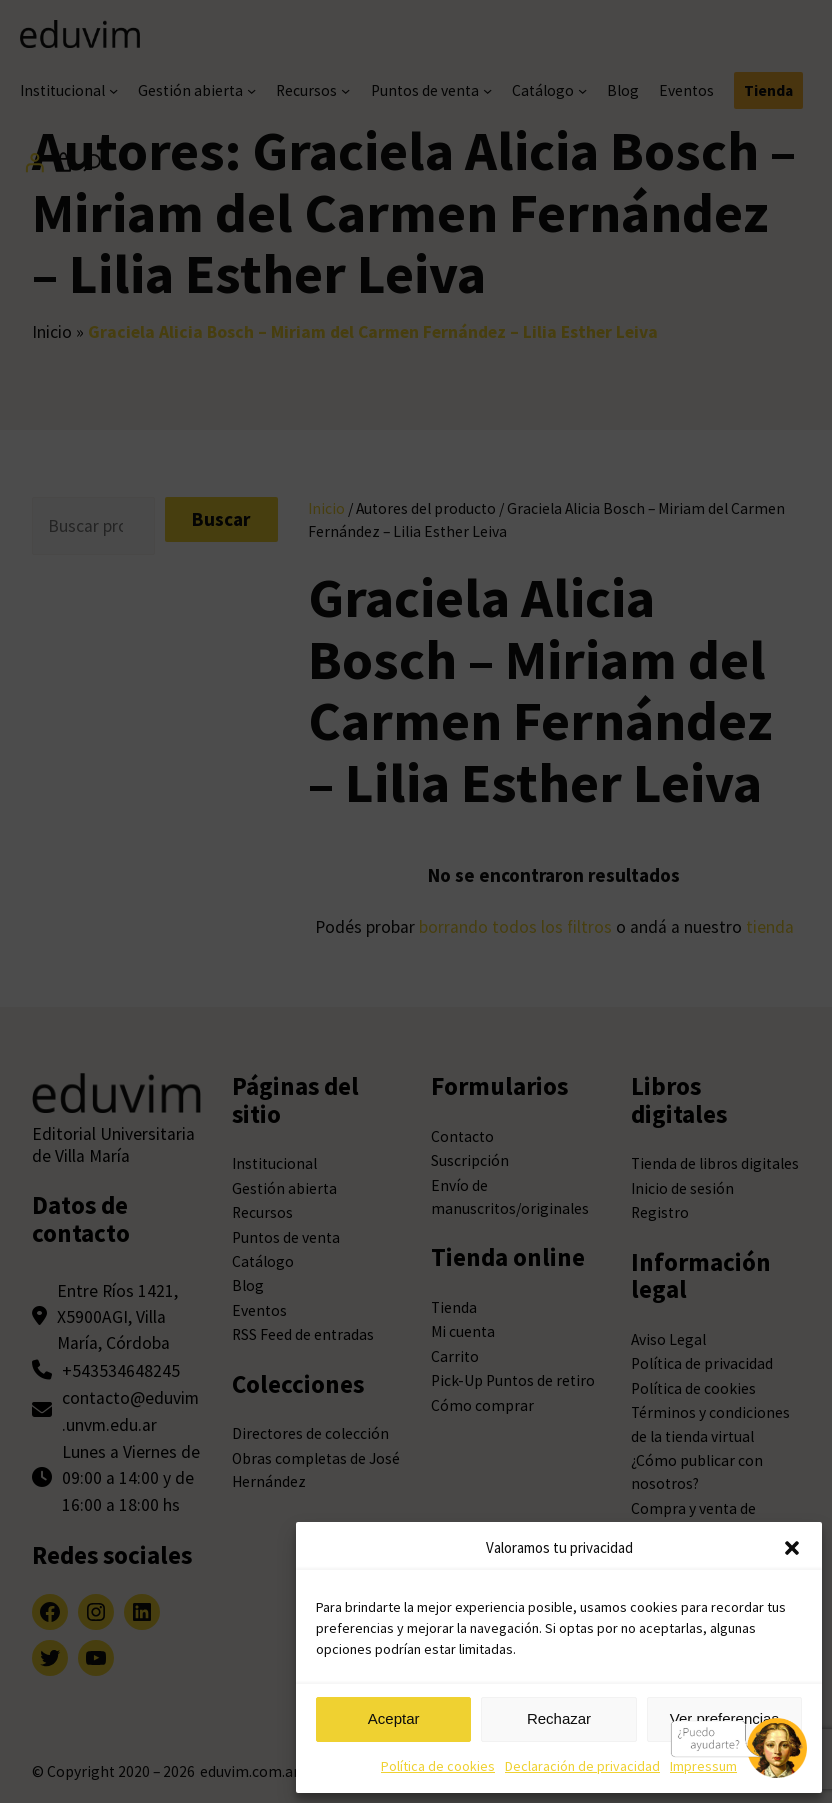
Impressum (703, 1766)
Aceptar (394, 1718)
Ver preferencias (724, 1718)
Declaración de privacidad (582, 1766)
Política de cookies (438, 1766)
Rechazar (559, 1718)
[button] (792, 1548)
